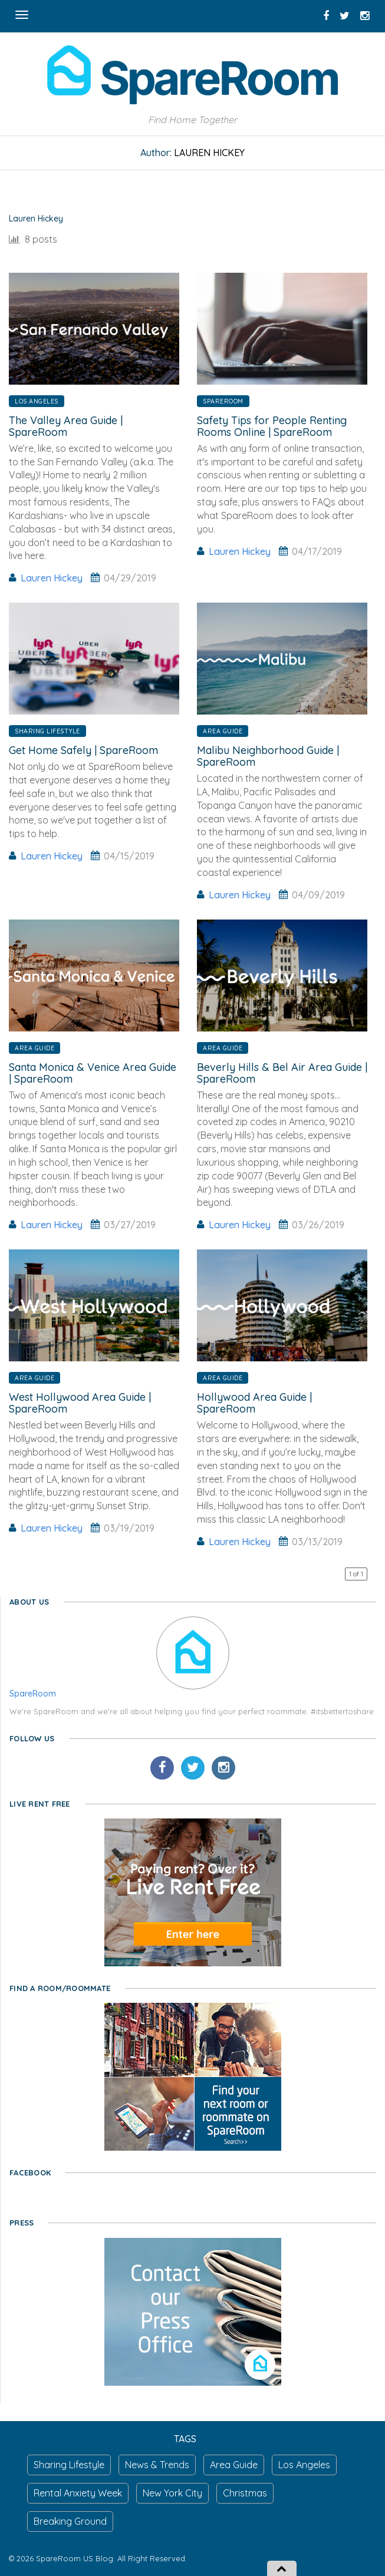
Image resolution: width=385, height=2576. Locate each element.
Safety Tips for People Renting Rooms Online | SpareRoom (272, 426)
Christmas (245, 2493)
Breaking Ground (70, 2521)
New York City (172, 2493)
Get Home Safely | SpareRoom (83, 750)
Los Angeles (36, 401)
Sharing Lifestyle (47, 731)
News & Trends (157, 2465)
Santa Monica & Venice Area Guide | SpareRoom (92, 1073)
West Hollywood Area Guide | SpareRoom (80, 1403)
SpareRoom (223, 401)
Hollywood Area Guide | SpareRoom (254, 1403)
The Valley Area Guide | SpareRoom (66, 426)
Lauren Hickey (52, 578)
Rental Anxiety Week (78, 2493)
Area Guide (222, 731)
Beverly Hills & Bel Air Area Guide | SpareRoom (282, 1073)
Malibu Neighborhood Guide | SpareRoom (268, 756)
